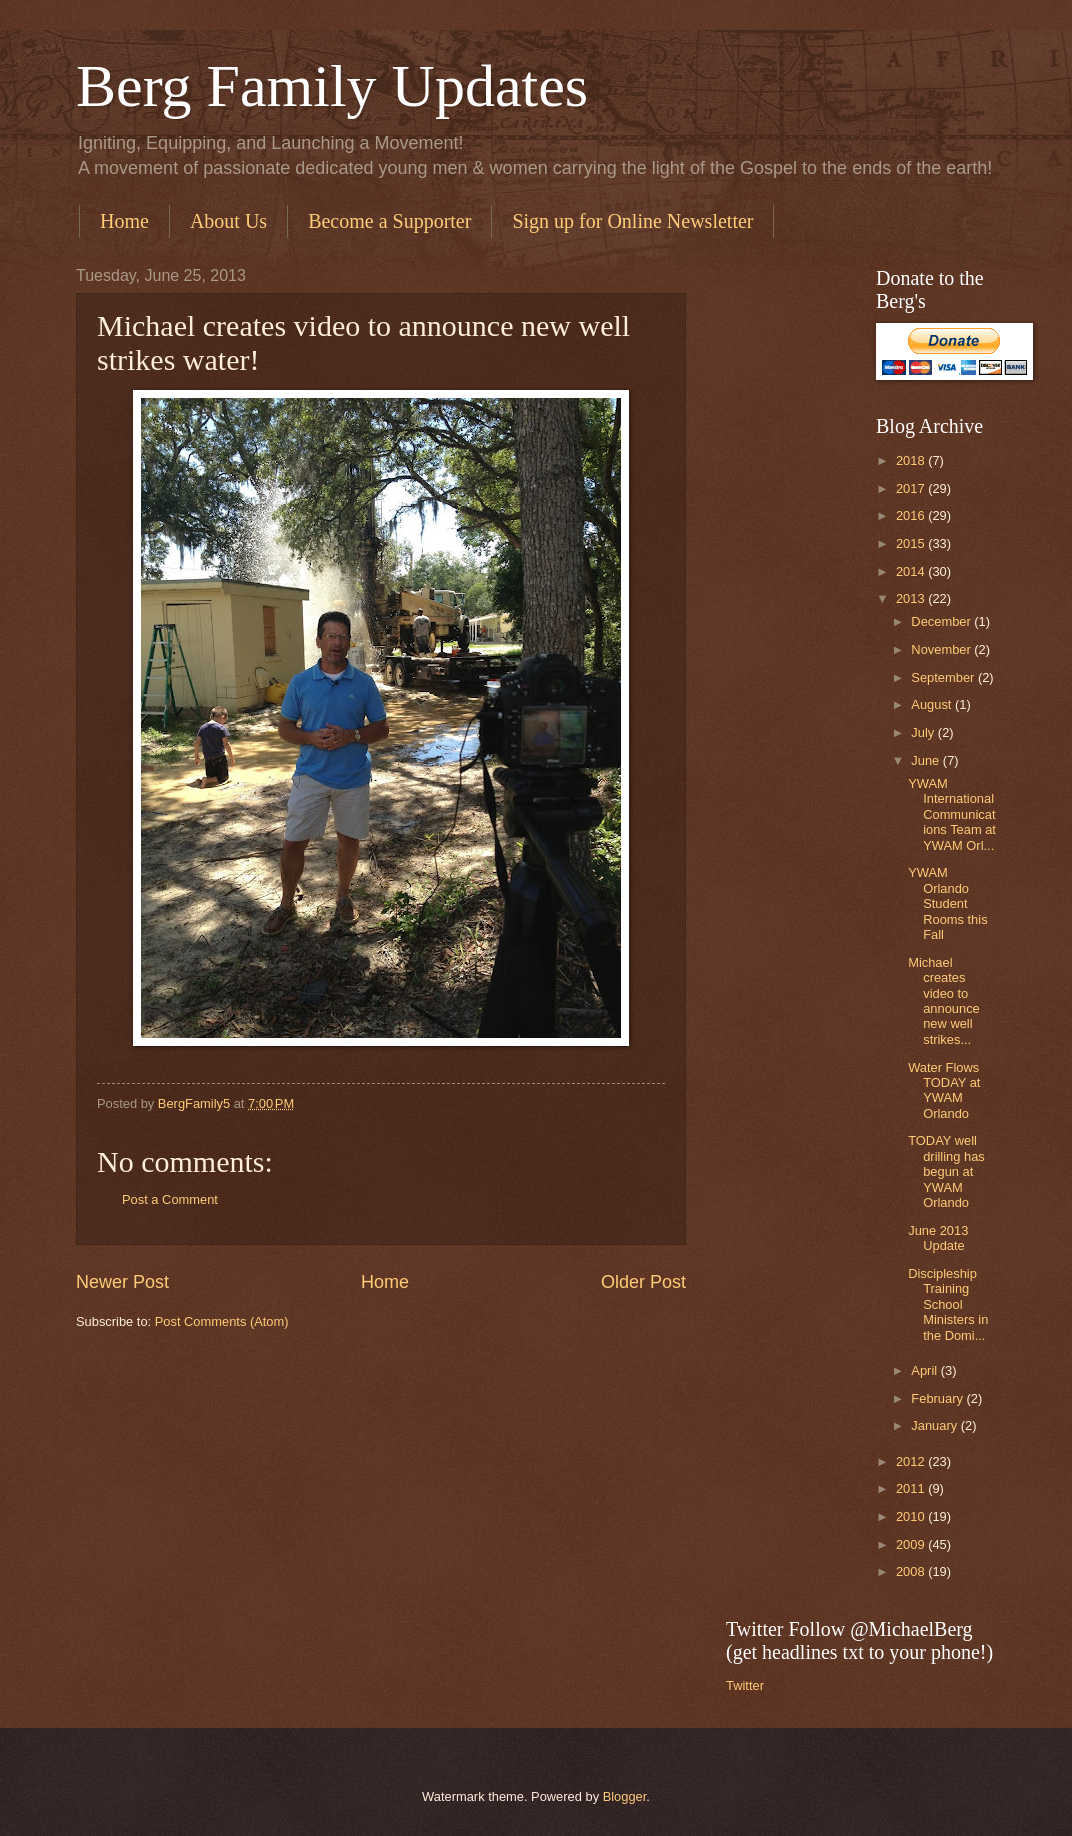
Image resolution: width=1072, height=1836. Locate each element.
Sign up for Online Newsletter (632, 221)
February (938, 1398)
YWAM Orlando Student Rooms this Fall (947, 903)
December (942, 621)
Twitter (745, 1685)
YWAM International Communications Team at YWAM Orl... (952, 814)
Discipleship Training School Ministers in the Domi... (948, 1304)
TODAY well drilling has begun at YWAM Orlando (946, 1171)
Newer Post (122, 1282)
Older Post (643, 1282)
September (944, 677)
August (933, 704)
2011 (912, 1488)
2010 (912, 1516)
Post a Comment (170, 1199)
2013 (912, 598)
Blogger (625, 1796)
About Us (228, 221)
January (935, 1425)
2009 (912, 1544)
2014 (912, 571)
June (927, 760)
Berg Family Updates (332, 86)
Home (124, 221)
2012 (912, 1461)
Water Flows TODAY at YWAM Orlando (944, 1090)
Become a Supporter (389, 221)
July (924, 732)
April (925, 1370)
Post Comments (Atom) (222, 1321)
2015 (912, 543)
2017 (912, 488)
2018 (912, 460)
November (942, 649)
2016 (912, 515)
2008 (912, 1571)
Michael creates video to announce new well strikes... (944, 1001)
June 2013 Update (938, 1238)
